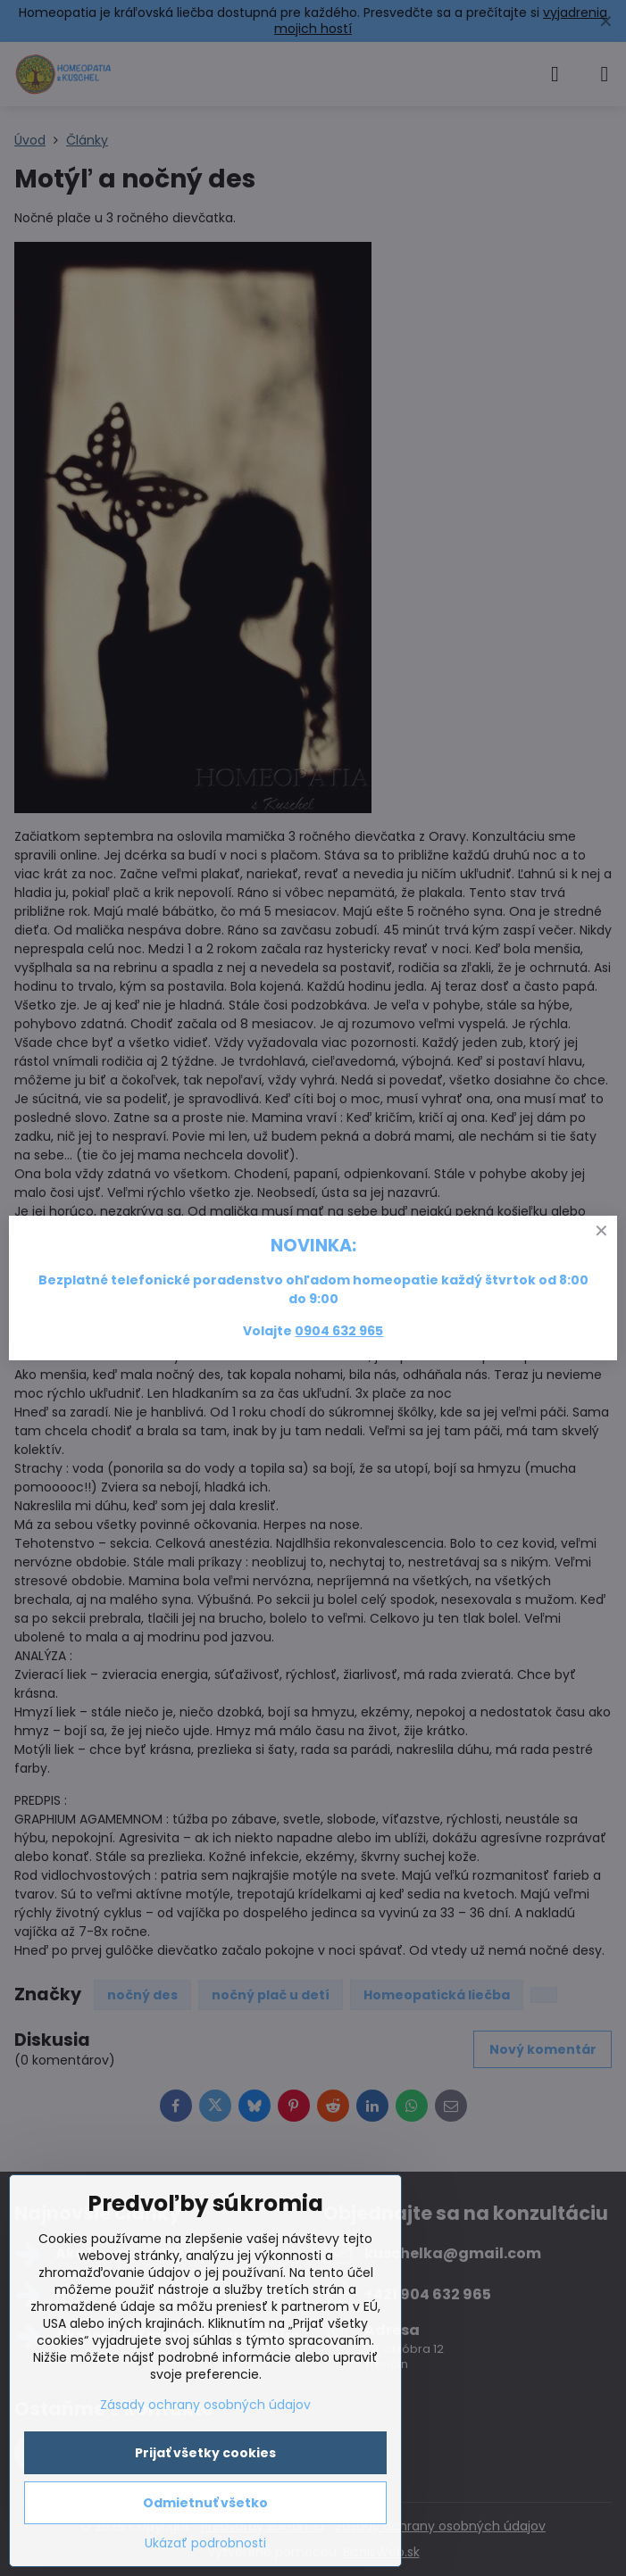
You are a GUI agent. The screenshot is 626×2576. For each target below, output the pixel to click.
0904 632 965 (339, 1331)
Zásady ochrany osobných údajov (205, 2405)
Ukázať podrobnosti (205, 2543)
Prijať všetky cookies (205, 2453)
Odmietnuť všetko (205, 2503)
